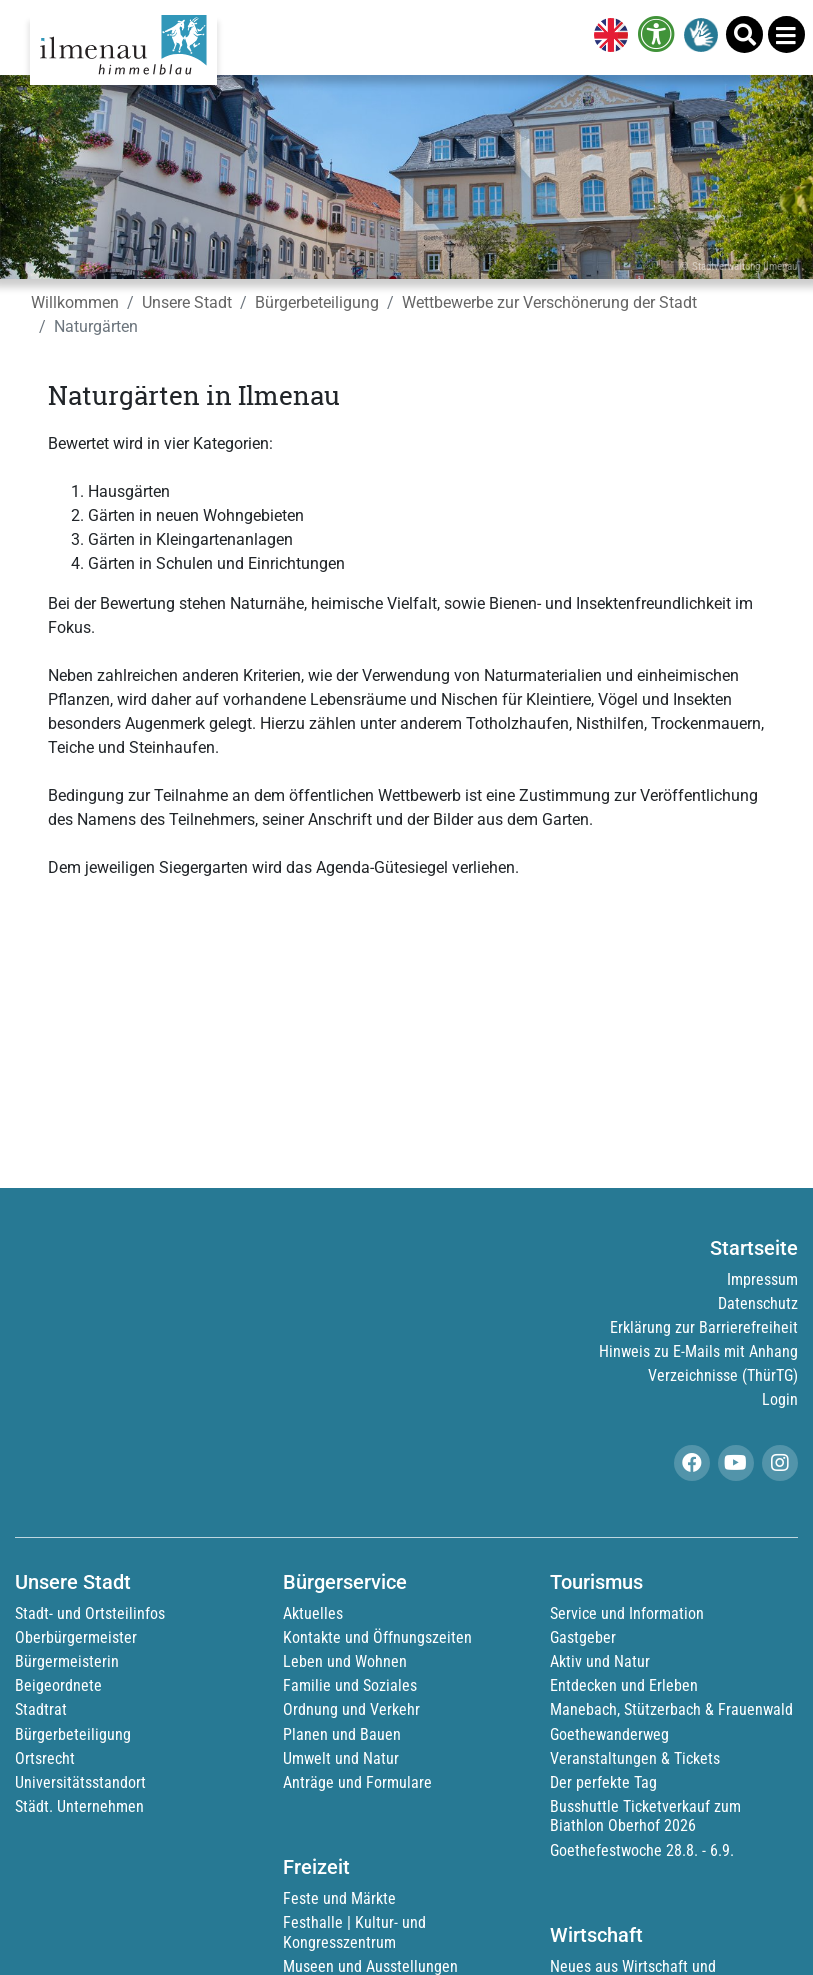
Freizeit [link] (316, 1867)
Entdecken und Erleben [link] (624, 1685)
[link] (607, 37)
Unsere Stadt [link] (187, 302)
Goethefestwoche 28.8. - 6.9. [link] (642, 1850)
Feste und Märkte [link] (339, 1898)
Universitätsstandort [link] (80, 1782)
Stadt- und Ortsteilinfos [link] (90, 1613)
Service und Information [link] (627, 1613)
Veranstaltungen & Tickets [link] (635, 1758)
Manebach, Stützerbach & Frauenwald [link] (671, 1709)
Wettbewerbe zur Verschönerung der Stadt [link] (549, 302)
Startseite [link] (754, 1248)
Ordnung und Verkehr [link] (351, 1709)
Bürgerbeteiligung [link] (317, 302)
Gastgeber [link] (583, 1637)
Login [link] (780, 1399)
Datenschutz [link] (758, 1303)
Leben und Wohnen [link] (345, 1661)
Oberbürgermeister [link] (76, 1637)
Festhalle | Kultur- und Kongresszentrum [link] (354, 1932)
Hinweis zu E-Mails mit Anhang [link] (698, 1351)
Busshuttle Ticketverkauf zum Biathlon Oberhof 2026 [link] (645, 1816)
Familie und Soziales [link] (350, 1685)
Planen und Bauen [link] (342, 1734)
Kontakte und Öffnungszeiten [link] (377, 1637)
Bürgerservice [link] (345, 1582)
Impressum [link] (762, 1279)
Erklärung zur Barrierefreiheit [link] (704, 1327)
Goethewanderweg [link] (609, 1734)
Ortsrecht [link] (45, 1758)
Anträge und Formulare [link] (357, 1782)
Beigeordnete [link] (58, 1685)
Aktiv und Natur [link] (600, 1661)
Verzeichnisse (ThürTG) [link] (723, 1375)
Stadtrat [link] (41, 1709)
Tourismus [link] (596, 1582)
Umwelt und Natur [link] (341, 1758)
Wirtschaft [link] (596, 1935)
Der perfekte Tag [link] (603, 1782)
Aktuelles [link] (313, 1613)
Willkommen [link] (75, 302)
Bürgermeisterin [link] (67, 1661)
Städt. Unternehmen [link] (79, 1806)
